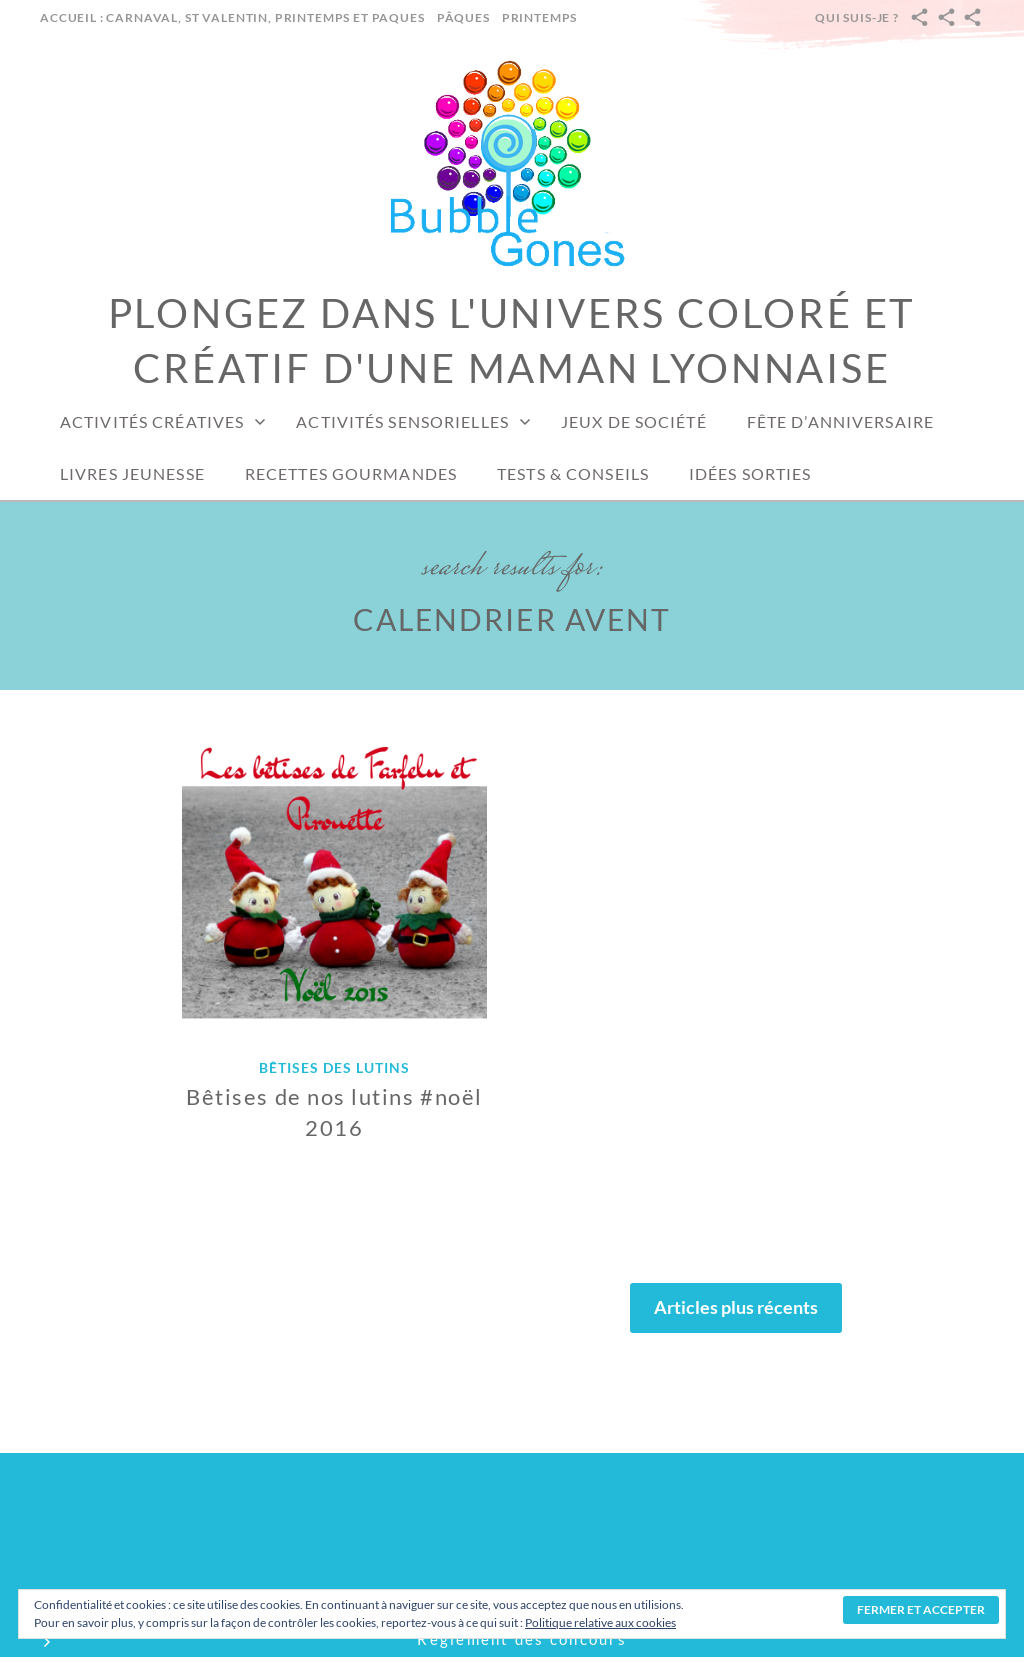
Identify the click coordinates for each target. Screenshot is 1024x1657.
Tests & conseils (573, 473)
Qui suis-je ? (857, 17)
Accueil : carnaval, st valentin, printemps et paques (232, 17)
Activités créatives (152, 421)
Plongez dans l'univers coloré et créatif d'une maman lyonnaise (512, 340)
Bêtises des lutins (334, 1067)
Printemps (540, 17)
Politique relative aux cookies (600, 1622)
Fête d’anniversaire (840, 421)
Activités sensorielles (402, 421)
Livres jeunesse (132, 473)
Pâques (463, 17)
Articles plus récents (736, 1307)
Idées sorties (750, 473)
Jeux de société (634, 421)
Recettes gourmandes (351, 473)
